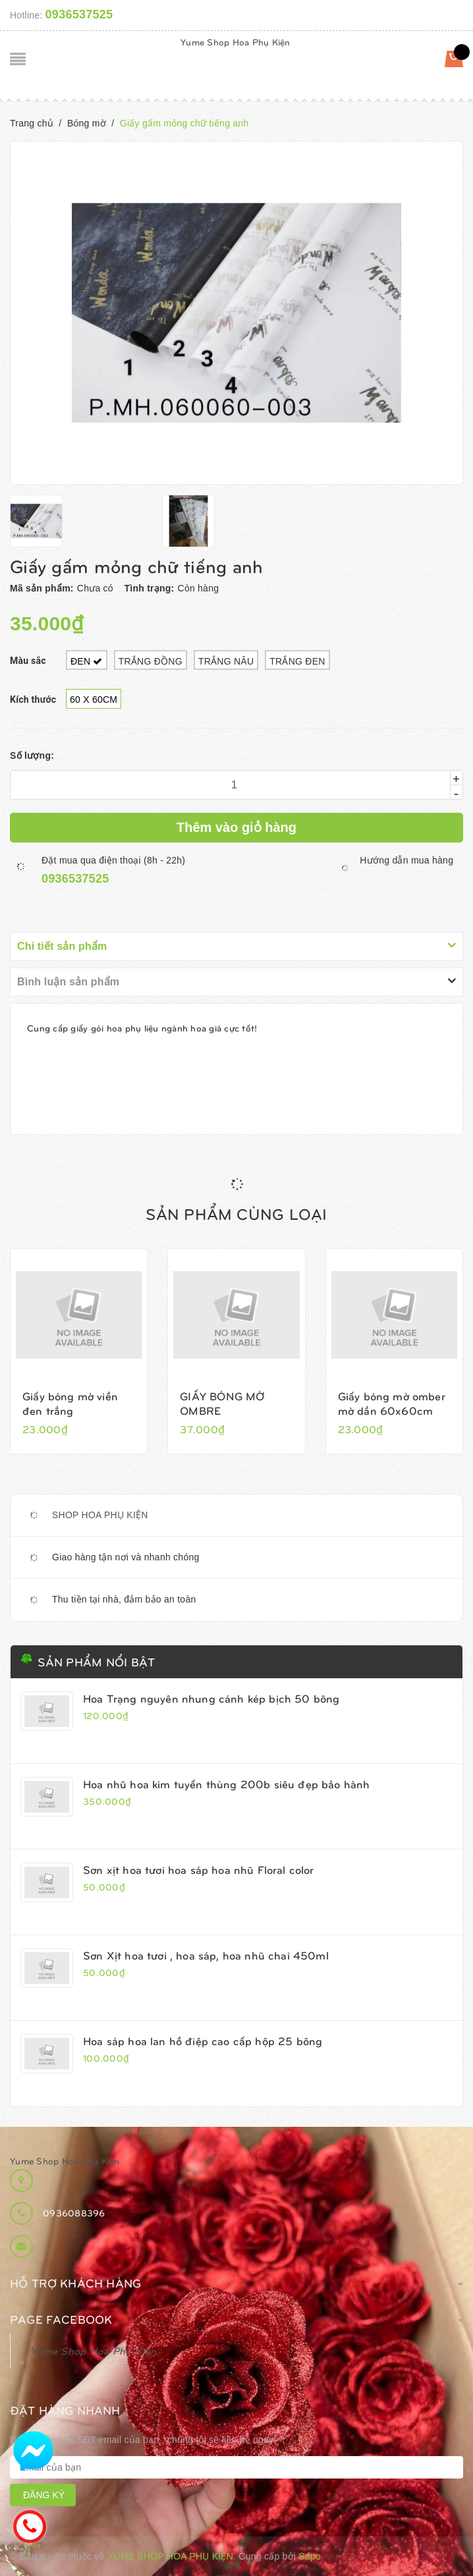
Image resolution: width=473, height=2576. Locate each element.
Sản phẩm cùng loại (236, 1213)
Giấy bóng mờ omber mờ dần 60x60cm (391, 1403)
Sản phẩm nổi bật (96, 1661)
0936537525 (79, 14)
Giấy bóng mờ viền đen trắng (70, 1403)
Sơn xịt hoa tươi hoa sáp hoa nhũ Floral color (198, 1869)
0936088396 (74, 2212)
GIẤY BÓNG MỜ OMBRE (222, 1403)
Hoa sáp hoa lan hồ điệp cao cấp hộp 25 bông (202, 2040)
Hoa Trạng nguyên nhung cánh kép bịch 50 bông (211, 1698)
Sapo (309, 2556)
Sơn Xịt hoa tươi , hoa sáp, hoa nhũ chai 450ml (206, 1954)
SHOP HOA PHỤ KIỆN (100, 1515)
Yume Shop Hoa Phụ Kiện (236, 41)
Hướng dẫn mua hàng (406, 860)
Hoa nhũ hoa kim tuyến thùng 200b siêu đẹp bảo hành (226, 1783)
